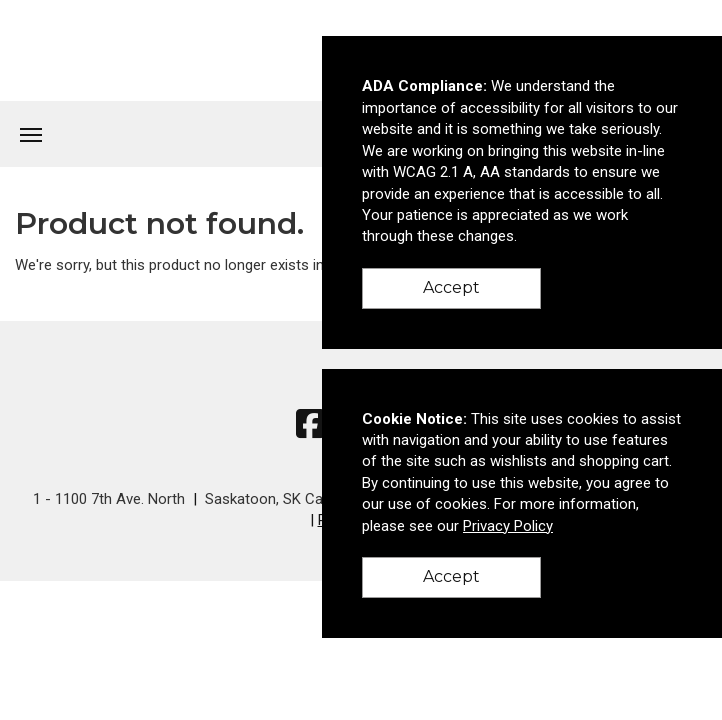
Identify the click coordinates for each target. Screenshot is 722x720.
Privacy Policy (508, 526)
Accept (451, 287)
